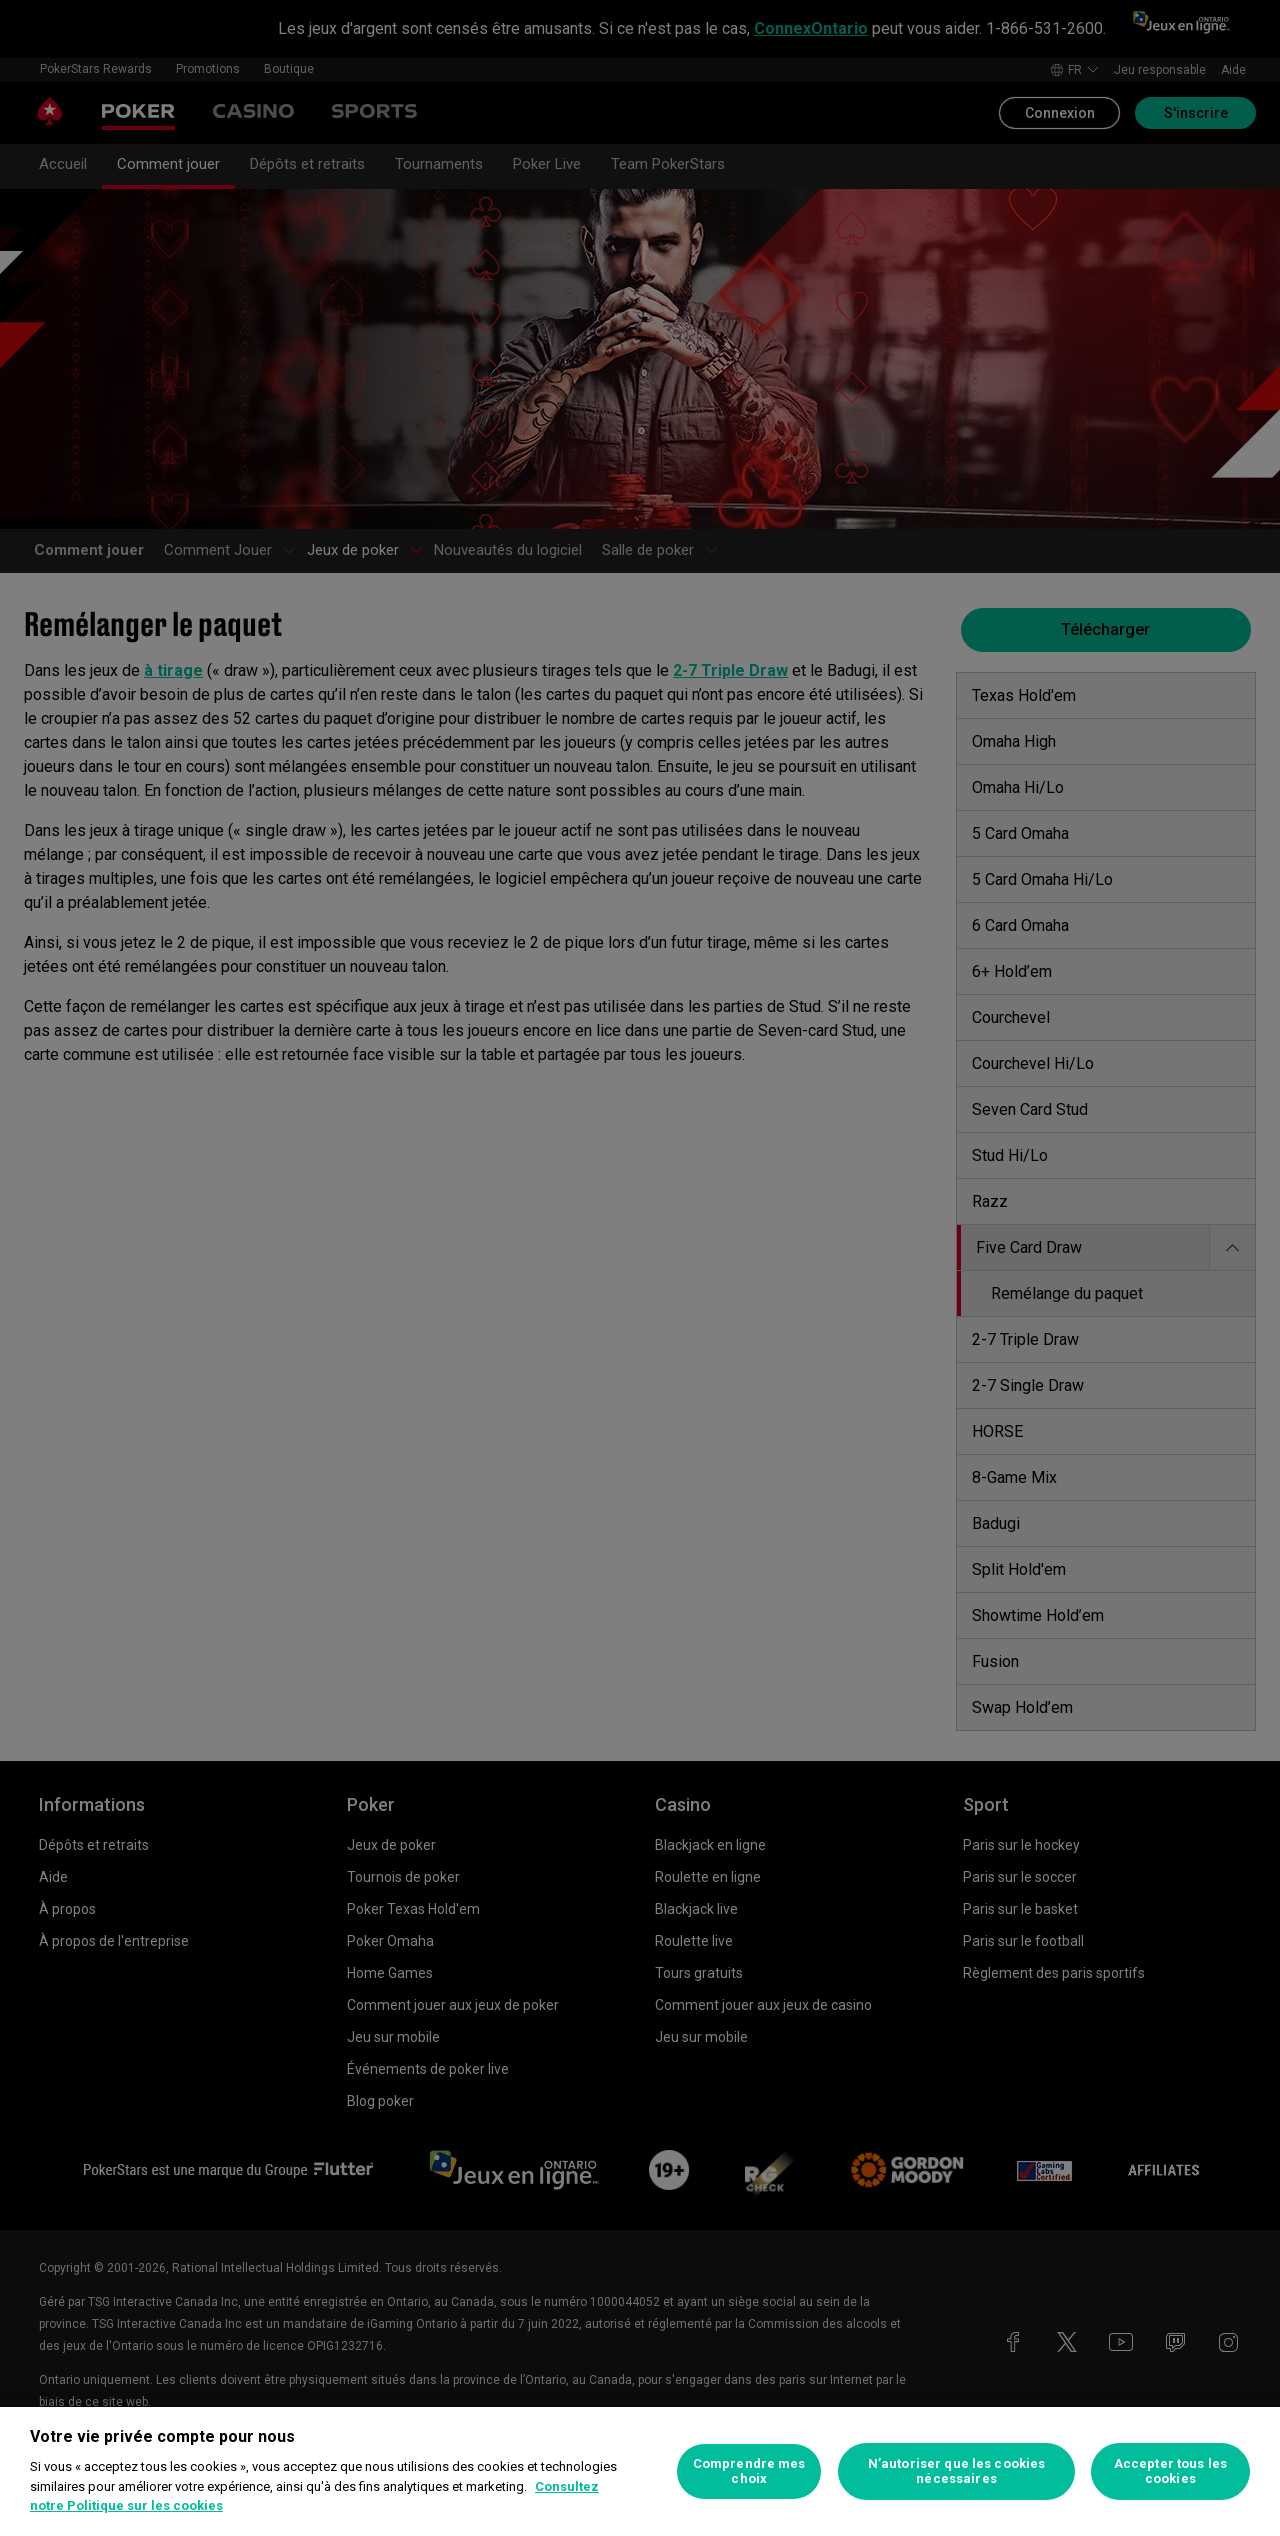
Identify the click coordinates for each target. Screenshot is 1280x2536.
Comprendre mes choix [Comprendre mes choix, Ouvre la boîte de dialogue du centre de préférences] (749, 2471)
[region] (640, 2471)
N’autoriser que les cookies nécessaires (957, 2471)
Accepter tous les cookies (1170, 2471)
